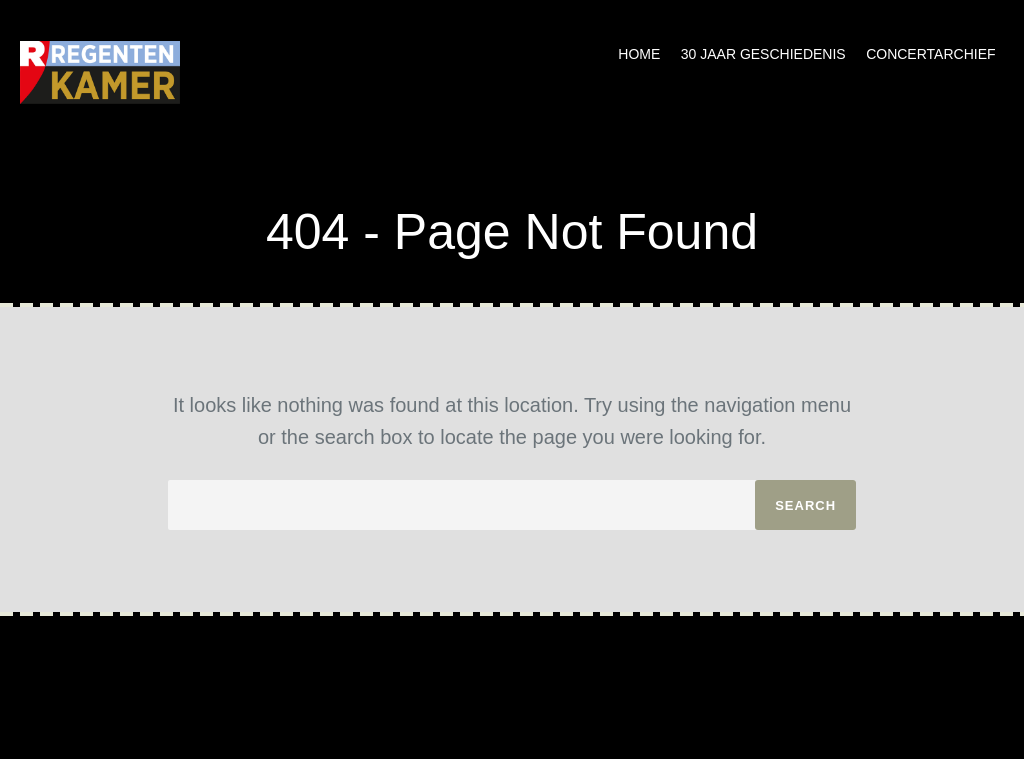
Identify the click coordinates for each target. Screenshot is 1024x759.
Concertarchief (930, 54)
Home (639, 54)
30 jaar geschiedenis (763, 54)
